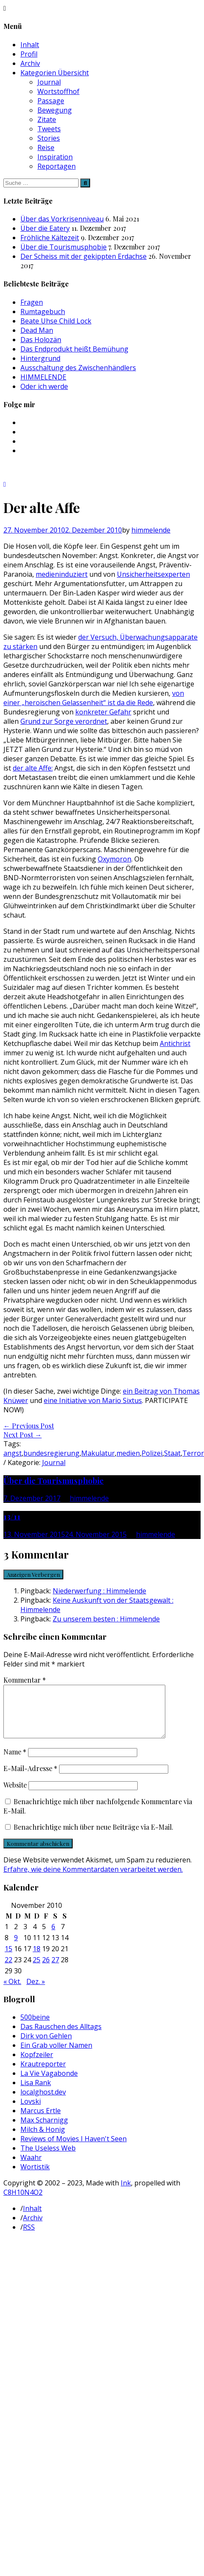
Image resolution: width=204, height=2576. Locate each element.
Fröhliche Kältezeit (49, 237)
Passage (50, 100)
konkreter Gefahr (103, 712)
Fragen (31, 302)
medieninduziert (62, 574)
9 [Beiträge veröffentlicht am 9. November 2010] (16, 1948)
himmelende (150, 530)
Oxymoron (114, 859)
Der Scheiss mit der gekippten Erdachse (83, 256)
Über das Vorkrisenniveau (62, 219)
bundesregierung (51, 1453)
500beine (35, 2027)
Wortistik (35, 2177)
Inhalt (29, 44)
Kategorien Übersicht (54, 72)
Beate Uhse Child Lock (55, 321)
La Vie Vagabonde (49, 2083)
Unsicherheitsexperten (153, 574)
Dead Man (36, 330)
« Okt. (12, 1991)
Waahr (31, 2167)
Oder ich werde (44, 386)
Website (15, 1795)
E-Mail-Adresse (30, 1778)
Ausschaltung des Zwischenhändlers (78, 367)
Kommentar (24, 1679)
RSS (29, 2237)
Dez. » (35, 1991)
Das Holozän (40, 339)
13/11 (11, 1516)
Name (14, 1761)
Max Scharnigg (44, 2130)
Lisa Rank (35, 2092)
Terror (193, 1453)
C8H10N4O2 (22, 2202)
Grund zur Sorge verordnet (63, 721)
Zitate (46, 119)
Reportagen (56, 166)
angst (12, 1453)
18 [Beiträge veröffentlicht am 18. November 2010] (36, 1959)
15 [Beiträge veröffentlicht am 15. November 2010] (8, 1959)
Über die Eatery (45, 228)
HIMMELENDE (43, 377)
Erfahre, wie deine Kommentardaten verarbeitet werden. (93, 1879)
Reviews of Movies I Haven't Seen (73, 2149)
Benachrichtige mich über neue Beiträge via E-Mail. (93, 1837)
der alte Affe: (33, 768)
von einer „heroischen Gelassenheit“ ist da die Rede (93, 698)
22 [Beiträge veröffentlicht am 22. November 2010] (8, 1970)
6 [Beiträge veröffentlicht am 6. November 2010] (53, 1936)
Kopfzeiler (36, 2064)
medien (128, 1453)
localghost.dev (43, 2102)
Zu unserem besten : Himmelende (106, 1619)
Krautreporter (43, 2074)
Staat (172, 1453)
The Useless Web (48, 2158)
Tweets (49, 128)
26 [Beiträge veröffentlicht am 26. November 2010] (46, 1970)
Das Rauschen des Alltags (61, 2036)
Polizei (152, 1453)
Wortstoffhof (58, 91)
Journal (49, 82)
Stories (48, 138)
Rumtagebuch (42, 311)
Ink (126, 2193)
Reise (45, 147)
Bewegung (54, 110)
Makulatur (98, 1453)
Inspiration (55, 157)
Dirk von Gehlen (46, 2046)
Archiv (30, 63)
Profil (28, 54)
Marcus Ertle (40, 2120)
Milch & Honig (42, 2139)
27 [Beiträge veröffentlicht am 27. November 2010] (55, 1970)
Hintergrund (40, 358)
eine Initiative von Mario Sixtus (93, 1400)
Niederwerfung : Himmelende (99, 1590)
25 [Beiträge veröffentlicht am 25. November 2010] (36, 1970)
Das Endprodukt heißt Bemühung (74, 349)
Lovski (30, 2111)
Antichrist (175, 1043)
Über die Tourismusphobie (63, 247)
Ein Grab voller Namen (56, 2055)
